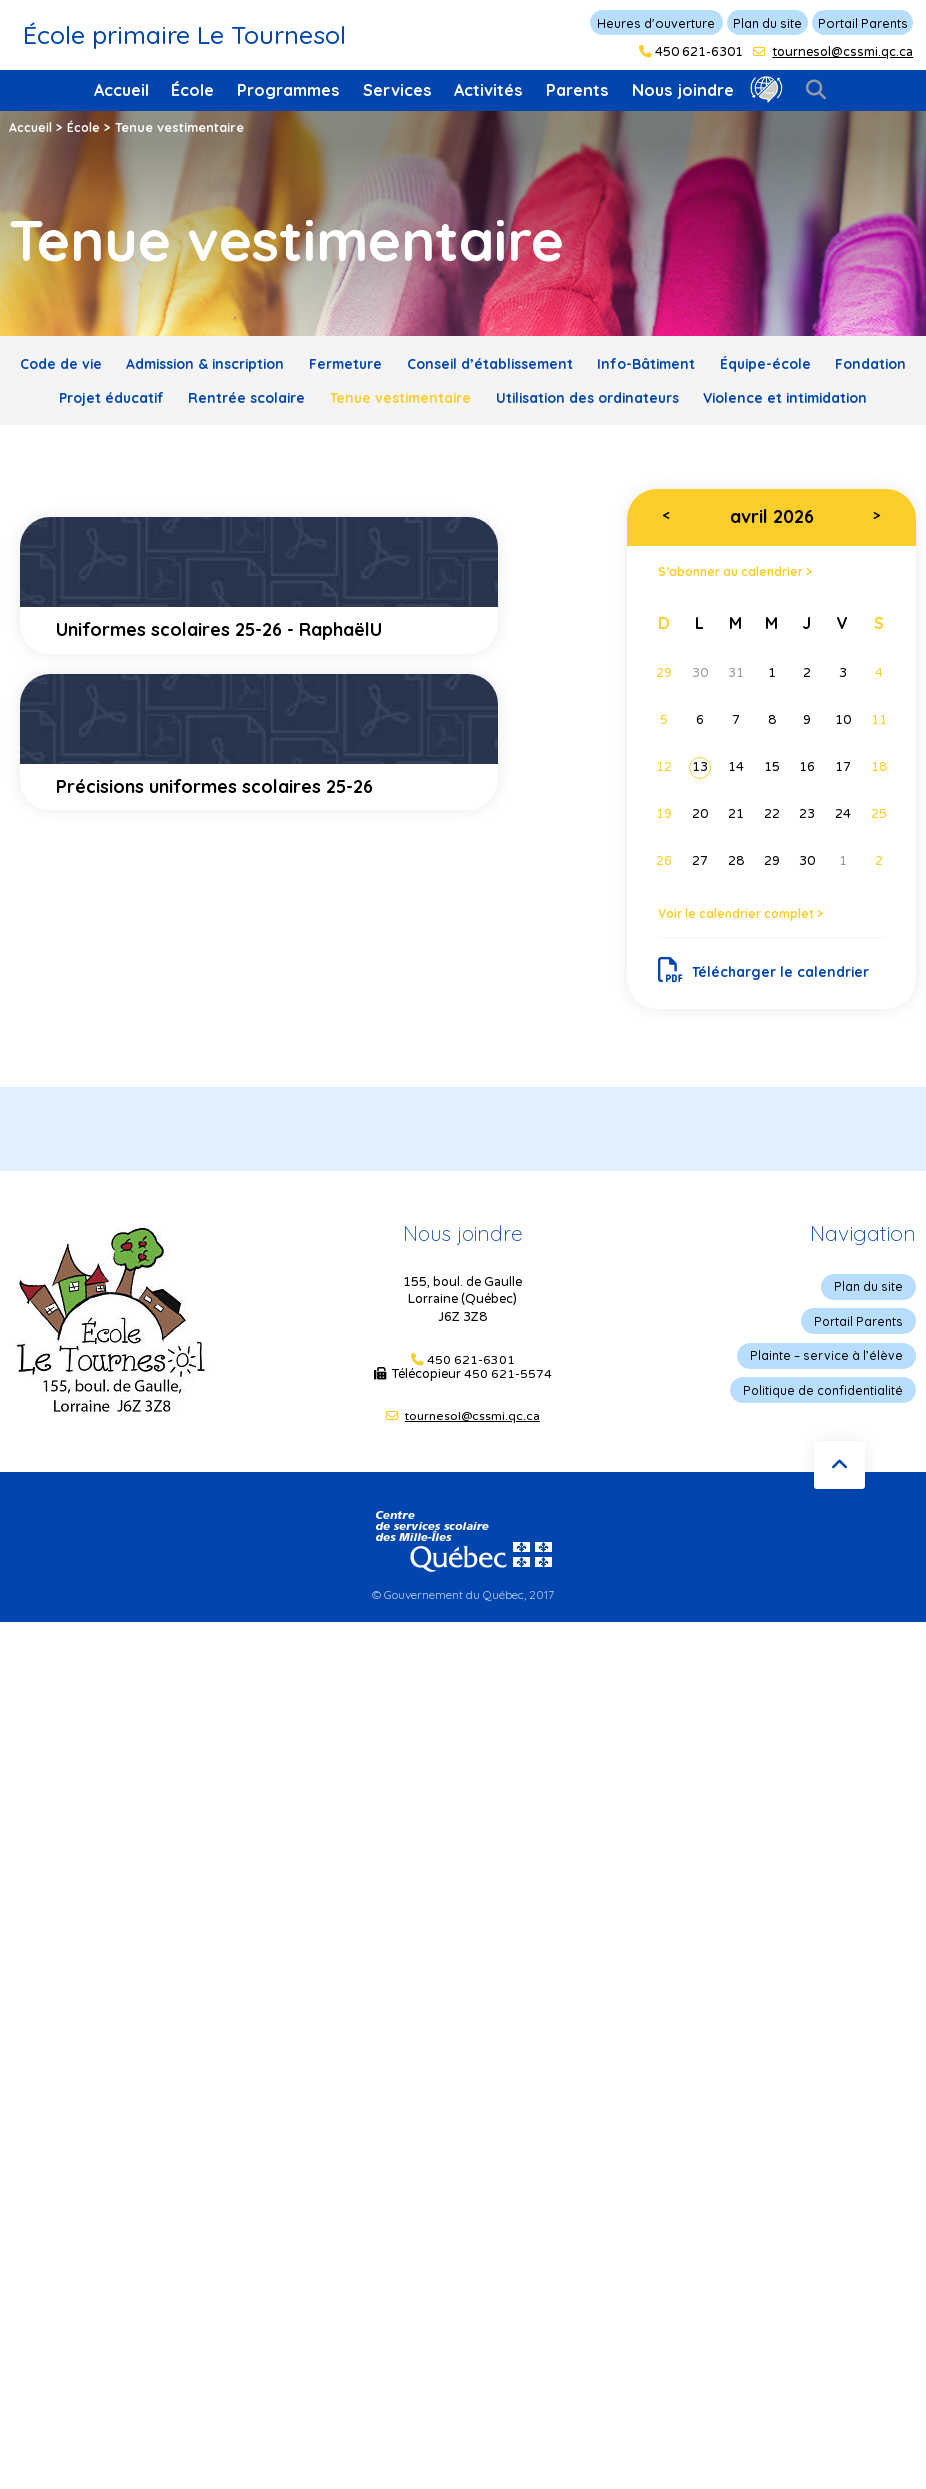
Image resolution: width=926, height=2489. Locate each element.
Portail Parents (863, 23)
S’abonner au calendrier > (742, 601)
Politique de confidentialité (829, 1422)
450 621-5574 (508, 1409)
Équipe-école (850, 363)
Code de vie (71, 363)
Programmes (288, 90)
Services (397, 90)
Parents (577, 90)
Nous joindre (683, 90)
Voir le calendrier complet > (747, 945)
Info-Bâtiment (719, 363)
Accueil (121, 90)
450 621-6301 (699, 52)
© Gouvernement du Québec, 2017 (463, 1627)
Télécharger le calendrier (767, 1002)
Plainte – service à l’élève (833, 1388)
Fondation (109, 395)
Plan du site (767, 23)
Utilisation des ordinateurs (756, 395)
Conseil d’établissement (546, 363)
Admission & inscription (231, 363)
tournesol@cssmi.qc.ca (842, 52)
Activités (488, 90)
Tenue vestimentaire (551, 395)
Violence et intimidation (463, 427)
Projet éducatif (234, 395)
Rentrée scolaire (383, 395)
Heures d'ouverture (656, 23)
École (192, 90)
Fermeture (388, 363)
